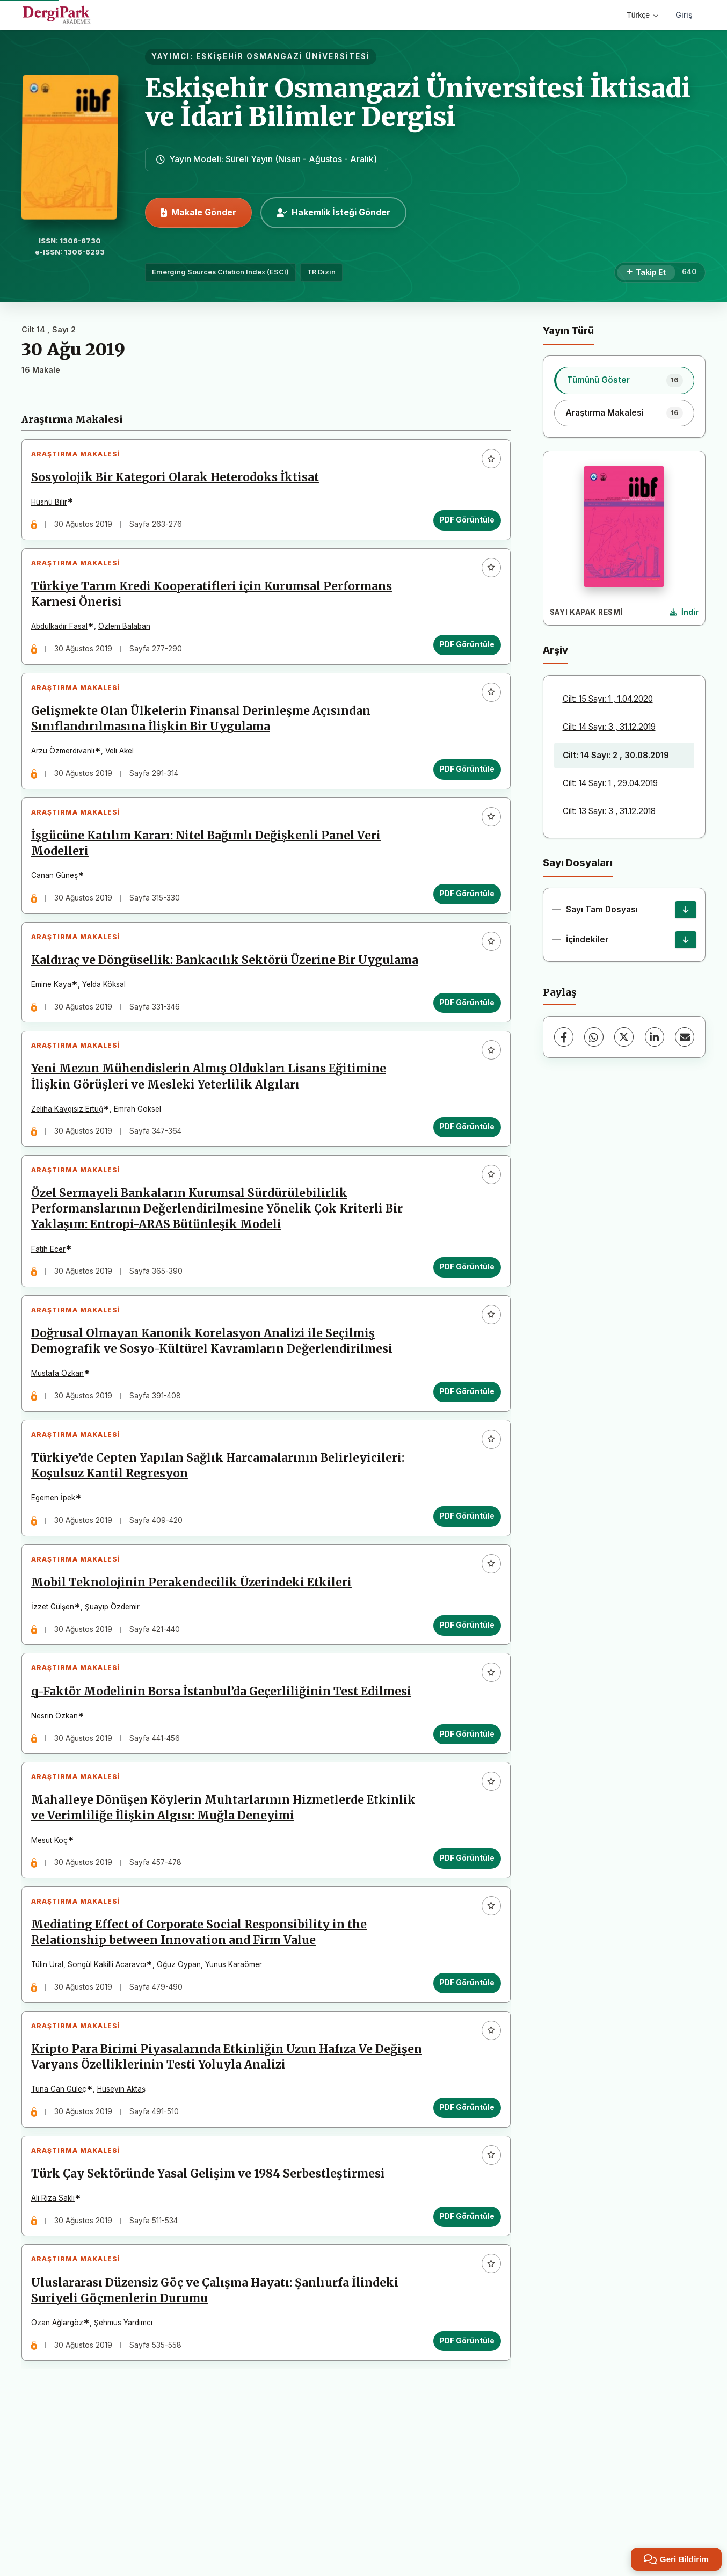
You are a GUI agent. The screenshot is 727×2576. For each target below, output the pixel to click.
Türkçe (642, 15)
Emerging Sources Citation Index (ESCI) (220, 272)
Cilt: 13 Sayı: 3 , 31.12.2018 (609, 811)
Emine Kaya (55, 1038)
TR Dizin (321, 272)
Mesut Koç (53, 1954)
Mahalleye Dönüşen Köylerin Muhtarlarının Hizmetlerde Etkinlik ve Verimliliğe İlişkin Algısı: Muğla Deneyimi (201, 1923)
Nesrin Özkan (58, 1822)
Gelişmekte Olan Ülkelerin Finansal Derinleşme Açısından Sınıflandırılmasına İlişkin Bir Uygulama (205, 740)
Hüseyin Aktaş (125, 2221)
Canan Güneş (58, 905)
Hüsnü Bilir (53, 506)
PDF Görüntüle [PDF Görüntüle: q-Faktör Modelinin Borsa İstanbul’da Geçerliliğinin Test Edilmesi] (462, 1839)
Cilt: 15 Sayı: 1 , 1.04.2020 (608, 699)
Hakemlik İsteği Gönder (333, 212)
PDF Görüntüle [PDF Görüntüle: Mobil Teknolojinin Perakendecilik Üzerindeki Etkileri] (462, 1722)
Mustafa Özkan (61, 1453)
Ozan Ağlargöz (61, 2472)
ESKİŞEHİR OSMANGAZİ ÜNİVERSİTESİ (283, 56)
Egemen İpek (57, 1587)
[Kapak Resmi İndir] (684, 613)
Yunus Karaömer (237, 2088)
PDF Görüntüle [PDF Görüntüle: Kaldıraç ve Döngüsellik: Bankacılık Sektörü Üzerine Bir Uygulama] (462, 1057)
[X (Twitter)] (624, 1037)
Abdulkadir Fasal (63, 639)
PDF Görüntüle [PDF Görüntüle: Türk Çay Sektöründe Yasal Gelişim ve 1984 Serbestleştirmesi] (462, 2357)
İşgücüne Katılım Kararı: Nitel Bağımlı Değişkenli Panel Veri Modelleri (210, 873)
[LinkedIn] (654, 1037)
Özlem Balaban (129, 639)
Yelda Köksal (108, 1038)
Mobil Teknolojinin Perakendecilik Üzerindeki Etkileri (195, 1680)
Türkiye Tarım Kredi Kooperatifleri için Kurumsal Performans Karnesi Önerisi (215, 607)
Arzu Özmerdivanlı (67, 772)
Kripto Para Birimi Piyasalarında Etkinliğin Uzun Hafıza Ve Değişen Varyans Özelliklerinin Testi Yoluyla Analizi (206, 2189)
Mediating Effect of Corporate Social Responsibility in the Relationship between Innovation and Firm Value (203, 2056)
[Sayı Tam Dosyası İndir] (685, 909)
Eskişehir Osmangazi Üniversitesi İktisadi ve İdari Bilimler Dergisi (417, 102)
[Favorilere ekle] (487, 463)
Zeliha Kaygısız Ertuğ (71, 1171)
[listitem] (624, 380)
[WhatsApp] (594, 1037)
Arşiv (555, 650)
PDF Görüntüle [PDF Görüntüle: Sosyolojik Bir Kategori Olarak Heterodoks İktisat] (462, 524)
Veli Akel (124, 772)
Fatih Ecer (52, 1320)
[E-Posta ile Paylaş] (684, 1037)
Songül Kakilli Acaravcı (111, 2088)
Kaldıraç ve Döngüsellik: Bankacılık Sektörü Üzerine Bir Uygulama (197, 1006)
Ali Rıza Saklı (57, 2338)
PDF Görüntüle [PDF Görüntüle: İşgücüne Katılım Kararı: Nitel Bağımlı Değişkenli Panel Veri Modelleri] (462, 923)
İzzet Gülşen (56, 1704)
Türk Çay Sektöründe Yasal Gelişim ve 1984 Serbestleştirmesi (212, 2314)
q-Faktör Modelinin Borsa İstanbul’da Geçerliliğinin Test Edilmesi (225, 1797)
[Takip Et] (646, 273)
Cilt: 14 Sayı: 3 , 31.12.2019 (609, 727)
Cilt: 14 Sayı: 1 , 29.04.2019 (610, 783)
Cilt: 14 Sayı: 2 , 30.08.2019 (616, 755)
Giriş (684, 14)
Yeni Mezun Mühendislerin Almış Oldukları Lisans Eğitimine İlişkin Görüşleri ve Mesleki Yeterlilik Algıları (212, 1140)
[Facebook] (563, 1037)
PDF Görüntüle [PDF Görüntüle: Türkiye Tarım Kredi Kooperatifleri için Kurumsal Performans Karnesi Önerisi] (462, 657)
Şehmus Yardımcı (127, 2472)
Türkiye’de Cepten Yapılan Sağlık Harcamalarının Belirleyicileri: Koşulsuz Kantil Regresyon (222, 1555)
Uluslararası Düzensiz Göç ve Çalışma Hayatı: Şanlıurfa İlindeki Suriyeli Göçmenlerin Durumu (219, 2440)
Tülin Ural (51, 2088)
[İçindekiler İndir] (685, 939)
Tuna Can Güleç (63, 2221)
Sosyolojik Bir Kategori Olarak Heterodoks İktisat (179, 482)
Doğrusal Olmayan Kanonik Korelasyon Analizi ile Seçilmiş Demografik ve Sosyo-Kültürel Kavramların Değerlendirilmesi (216, 1421)
